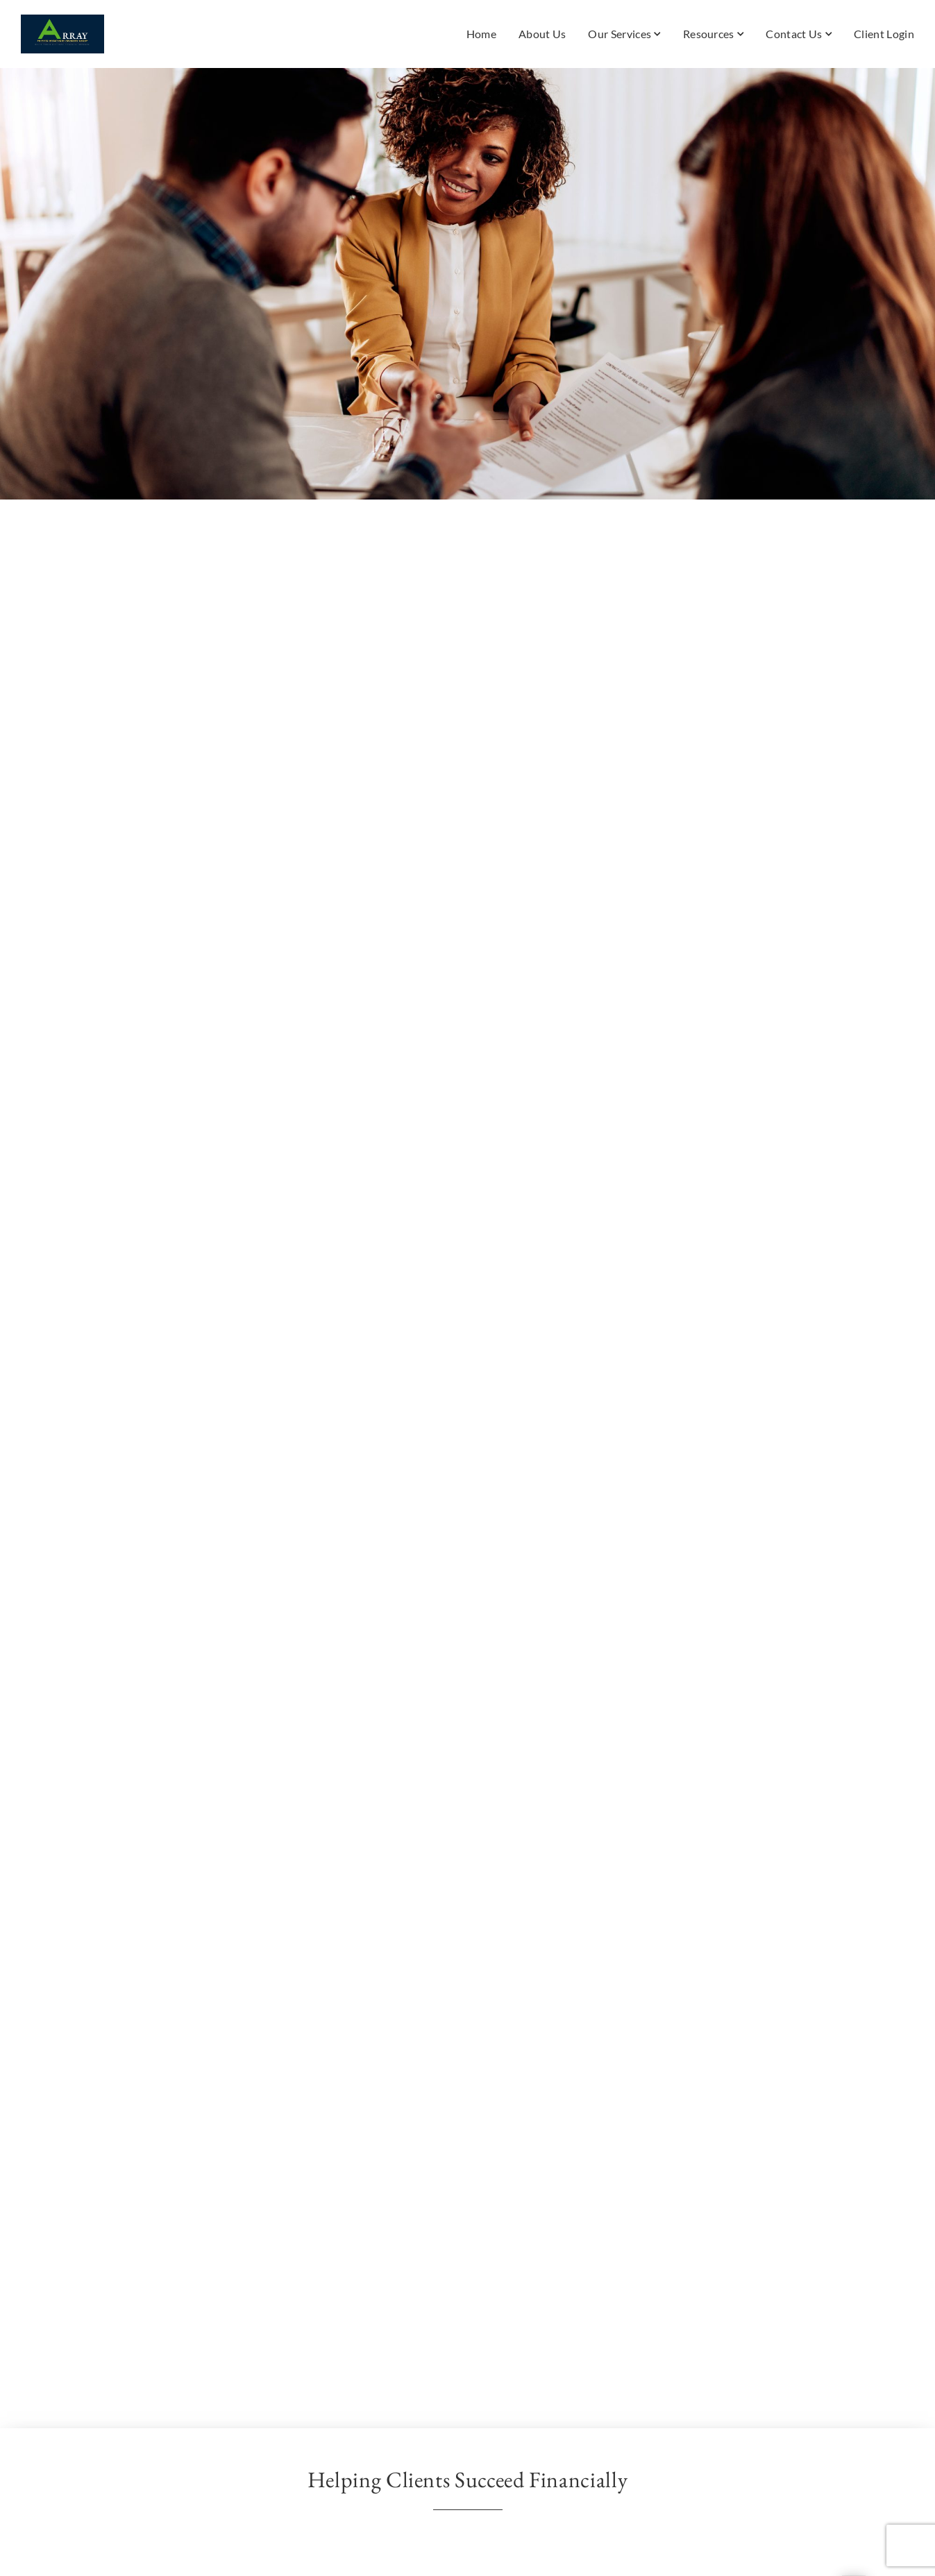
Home (481, 33)
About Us (542, 33)
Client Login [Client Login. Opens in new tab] (884, 33)
